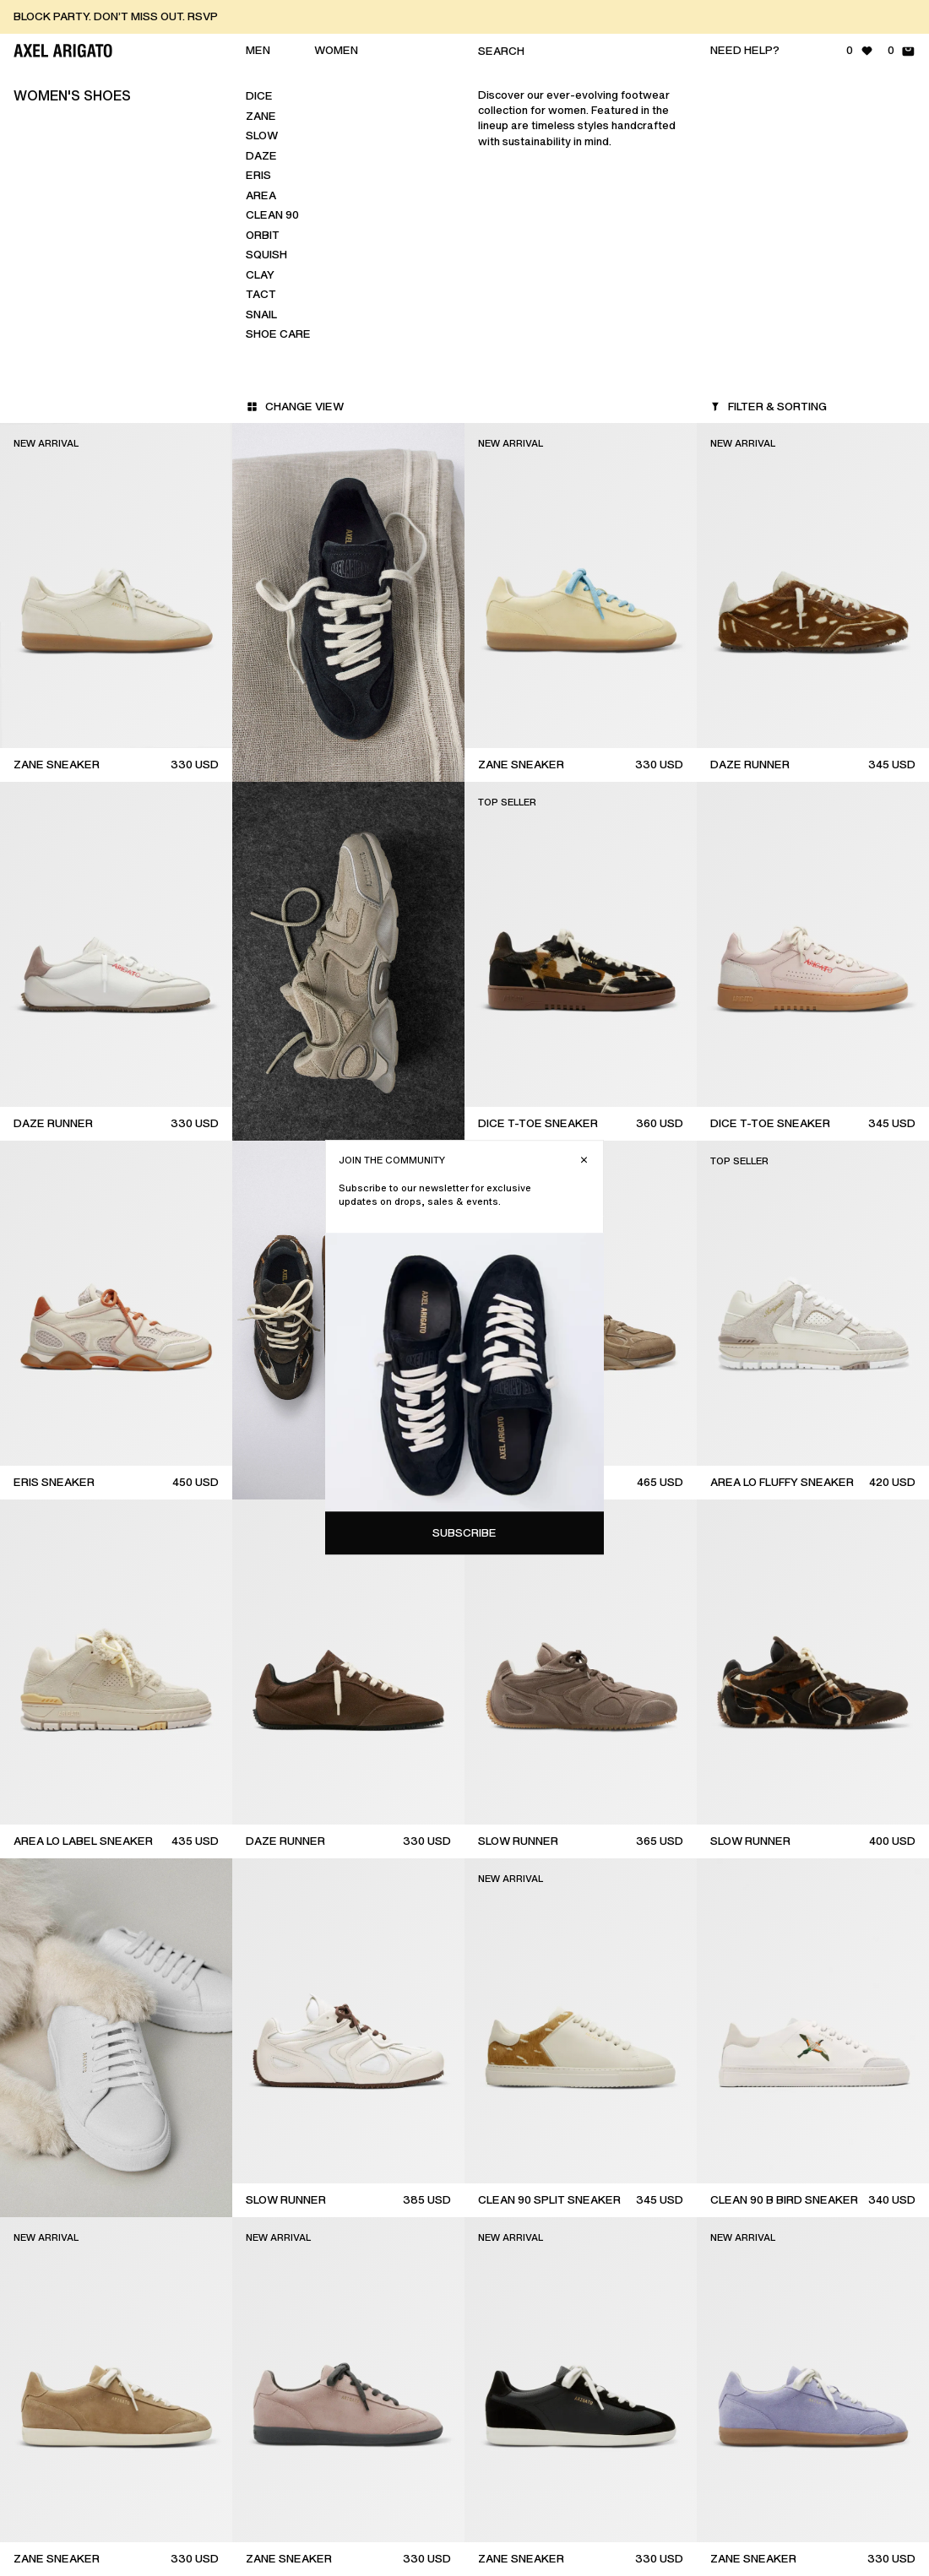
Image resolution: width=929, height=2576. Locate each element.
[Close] (899, 89)
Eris (258, 175)
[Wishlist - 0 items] (860, 50)
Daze (261, 156)
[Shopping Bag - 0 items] (901, 50)
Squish (266, 255)
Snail (261, 314)
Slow (262, 135)
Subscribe (779, 462)
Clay (260, 275)
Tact (261, 294)
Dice (259, 96)
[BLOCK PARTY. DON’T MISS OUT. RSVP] (471, 17)
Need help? (745, 50)
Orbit (263, 235)
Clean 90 (272, 215)
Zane (261, 116)
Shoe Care (278, 334)
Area (261, 195)
